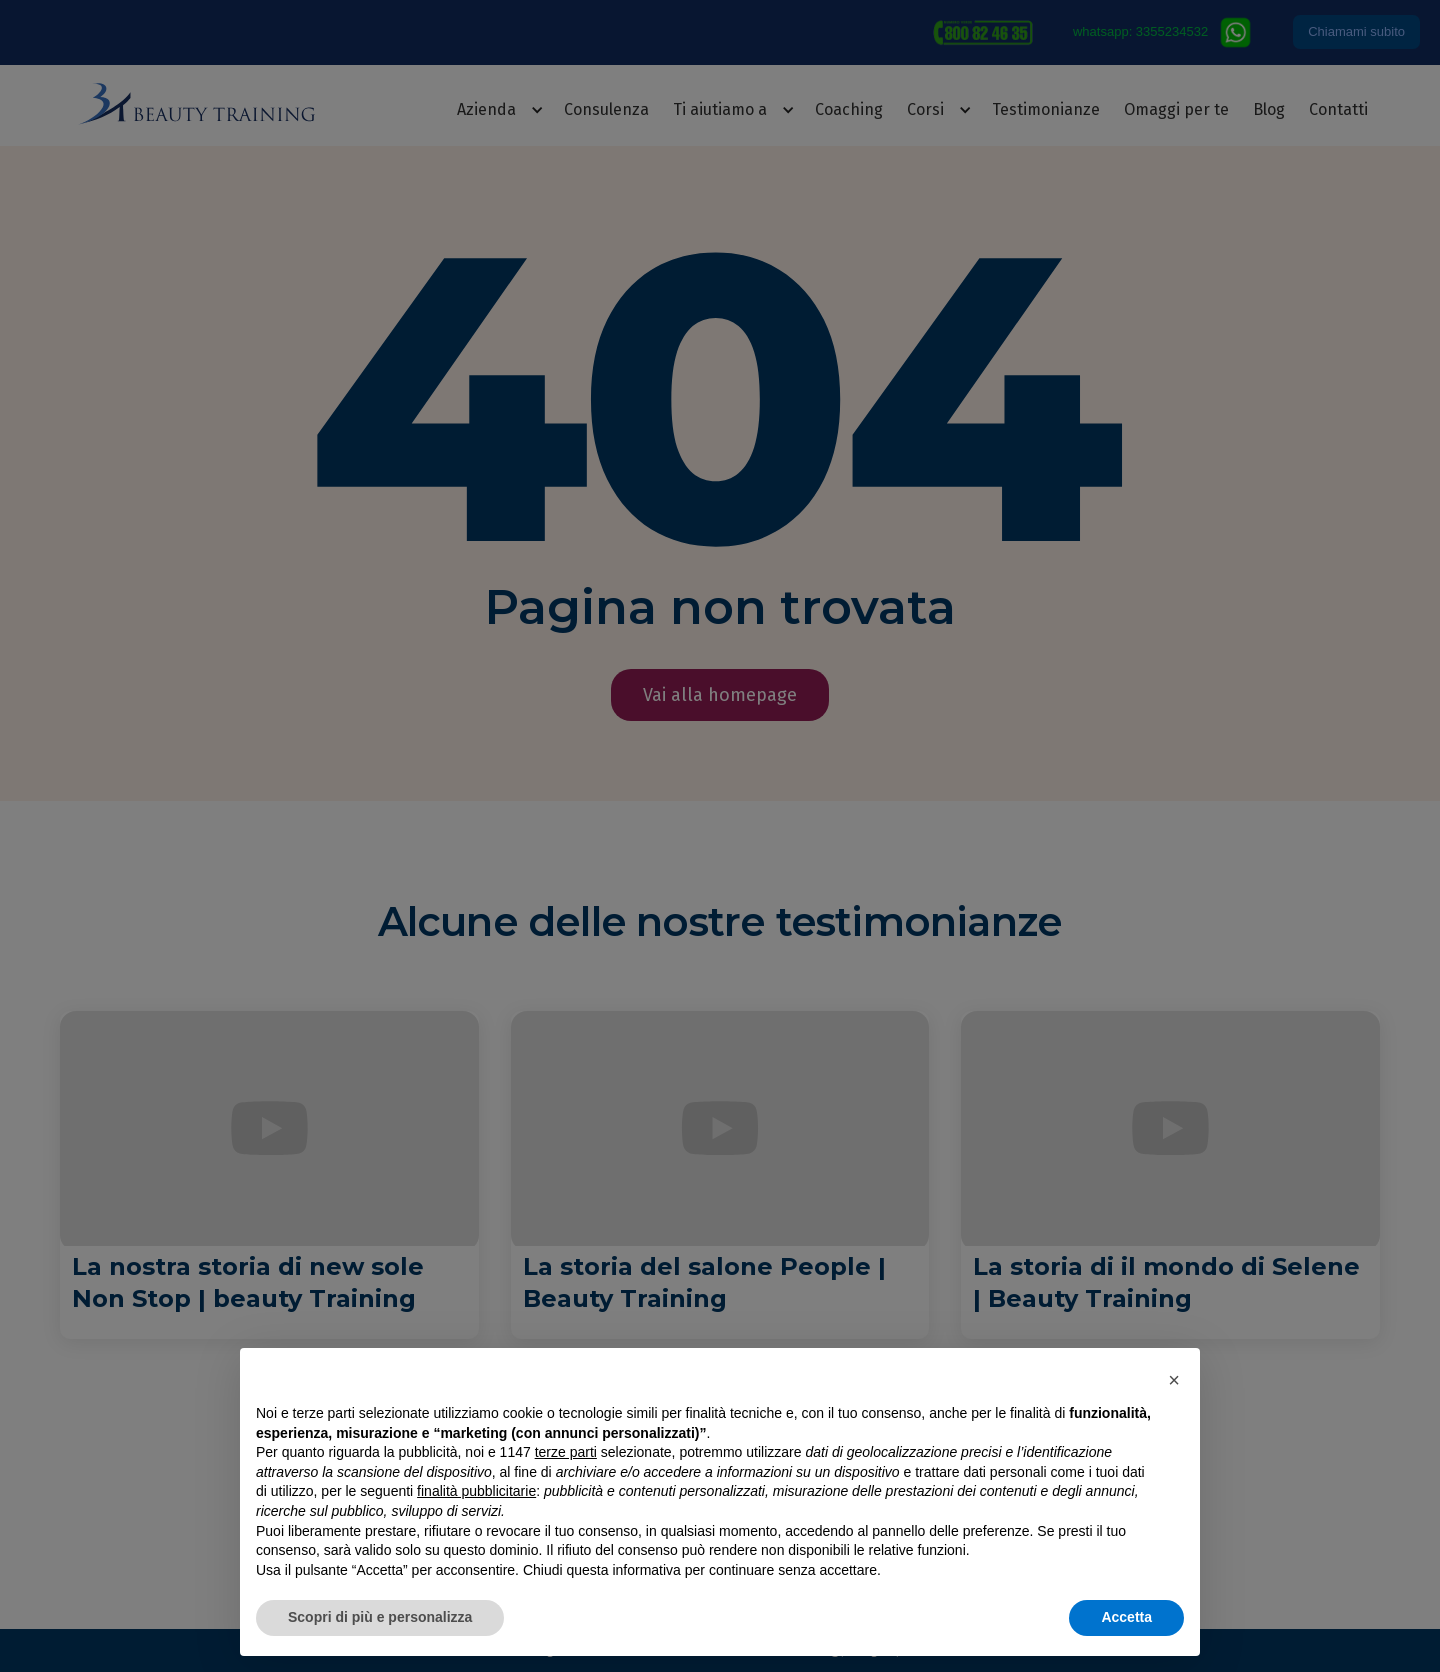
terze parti (566, 1452)
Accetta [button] (1126, 1617)
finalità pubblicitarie (476, 1491)
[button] (1174, 1380)
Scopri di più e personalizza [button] (380, 1617)
